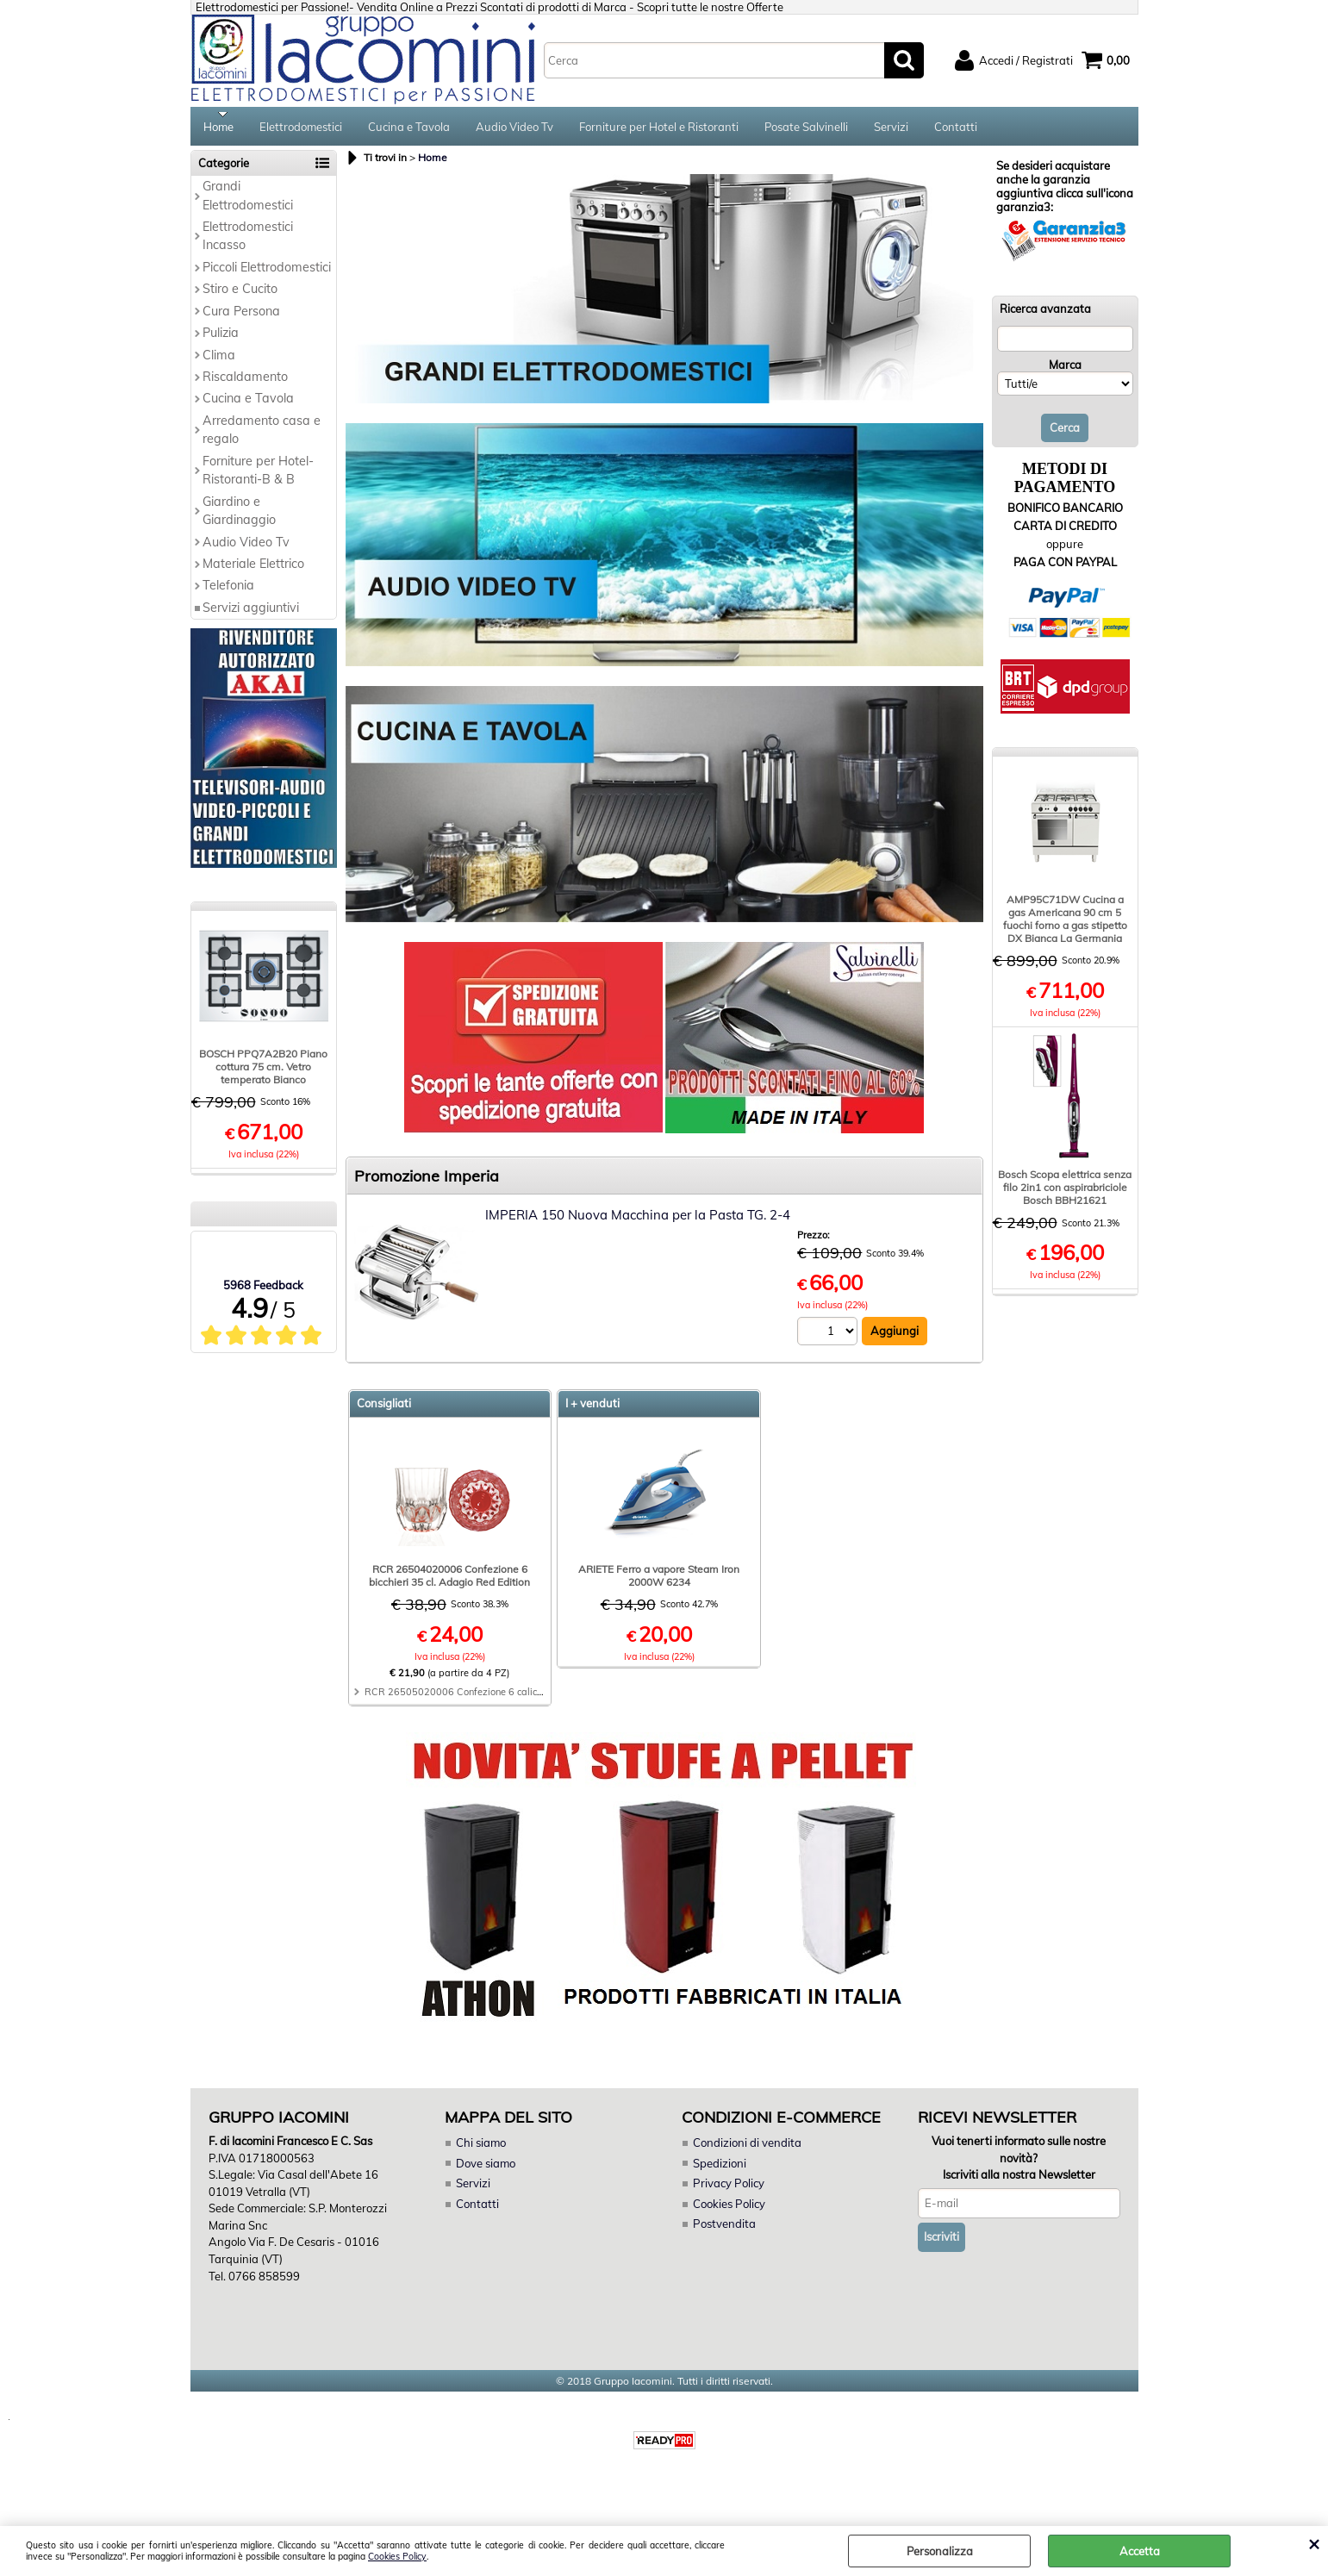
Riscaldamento (245, 382)
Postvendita (724, 2229)
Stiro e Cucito (240, 295)
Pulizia (221, 338)
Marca (1065, 370)
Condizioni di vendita (747, 2148)
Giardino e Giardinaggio (239, 516)
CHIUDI (1313, 2543)
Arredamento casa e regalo (262, 435)
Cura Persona (241, 316)
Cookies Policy (397, 2556)
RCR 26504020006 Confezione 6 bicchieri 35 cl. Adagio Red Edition (449, 1581)
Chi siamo (481, 2148)
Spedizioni (719, 2168)
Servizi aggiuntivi (251, 613)
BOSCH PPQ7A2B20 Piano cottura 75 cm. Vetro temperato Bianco (263, 1072)
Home (218, 129)
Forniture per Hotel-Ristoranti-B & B (258, 475)
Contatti (955, 129)
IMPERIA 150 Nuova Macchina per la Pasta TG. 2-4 (637, 1221)
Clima (219, 360)
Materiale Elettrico (253, 569)
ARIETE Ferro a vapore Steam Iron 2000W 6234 (658, 1581)
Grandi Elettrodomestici (248, 201)
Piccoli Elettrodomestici (267, 272)
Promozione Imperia (426, 1182)
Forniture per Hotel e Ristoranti (659, 129)
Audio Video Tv (514, 129)
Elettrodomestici (300, 129)
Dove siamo (485, 2168)
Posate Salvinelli (806, 129)
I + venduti (592, 1409)
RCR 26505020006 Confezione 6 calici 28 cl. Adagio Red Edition (510, 1698)
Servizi (891, 129)
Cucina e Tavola (409, 129)
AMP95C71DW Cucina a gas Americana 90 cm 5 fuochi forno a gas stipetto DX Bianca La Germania (1065, 925)
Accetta (1139, 2551)
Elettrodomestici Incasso (248, 242)
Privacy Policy (728, 2189)
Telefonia (228, 591)
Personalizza (940, 2551)
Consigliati (384, 1409)
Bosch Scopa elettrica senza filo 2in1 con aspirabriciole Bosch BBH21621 (1065, 1193)
